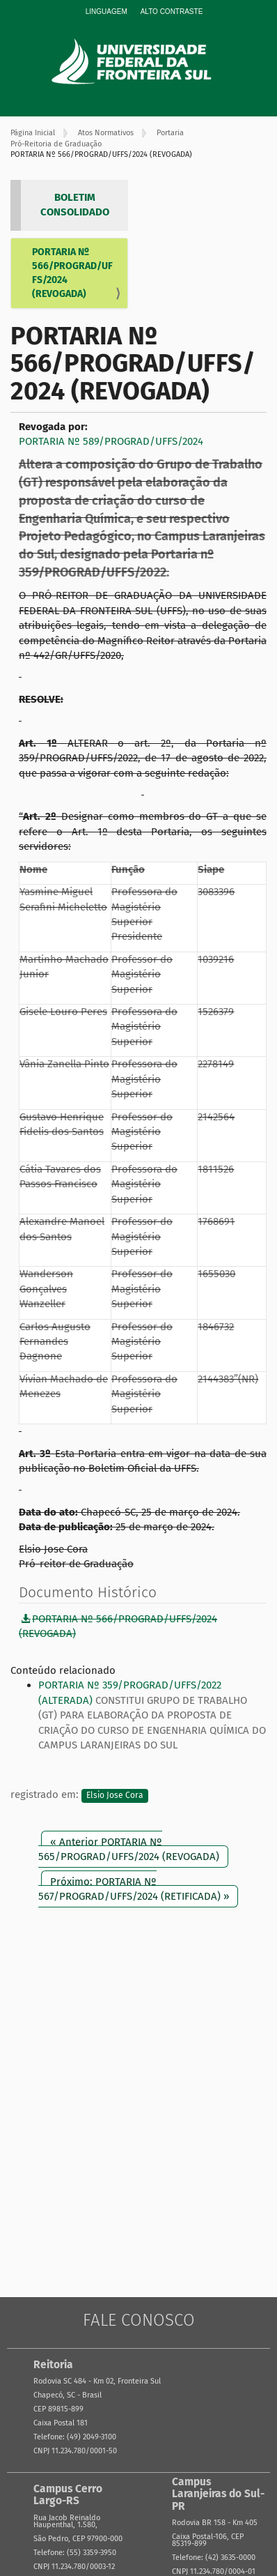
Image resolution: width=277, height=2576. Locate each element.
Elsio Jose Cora (114, 1795)
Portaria (170, 132)
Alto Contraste (172, 11)
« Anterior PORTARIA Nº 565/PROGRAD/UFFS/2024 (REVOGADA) (128, 1849)
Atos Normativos (106, 132)
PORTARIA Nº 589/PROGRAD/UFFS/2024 (111, 441)
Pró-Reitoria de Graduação (56, 143)
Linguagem (106, 11)
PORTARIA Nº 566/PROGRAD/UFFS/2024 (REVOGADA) (72, 273)
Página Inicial (32, 132)
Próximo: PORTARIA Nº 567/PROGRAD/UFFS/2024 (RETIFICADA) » (133, 1889)
